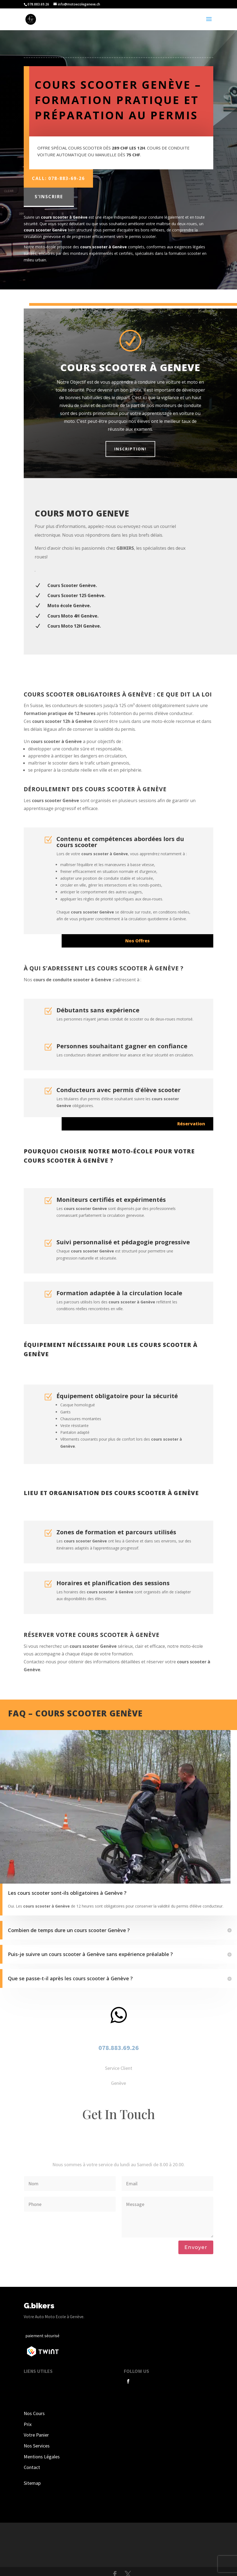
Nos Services (37, 2446)
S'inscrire (49, 197)
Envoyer (195, 2247)
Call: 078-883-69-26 (58, 178)
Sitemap (32, 2483)
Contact (32, 2467)
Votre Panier (36, 2435)
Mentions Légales (42, 2456)
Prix (28, 2424)
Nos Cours (34, 2413)
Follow (144, 2381)
